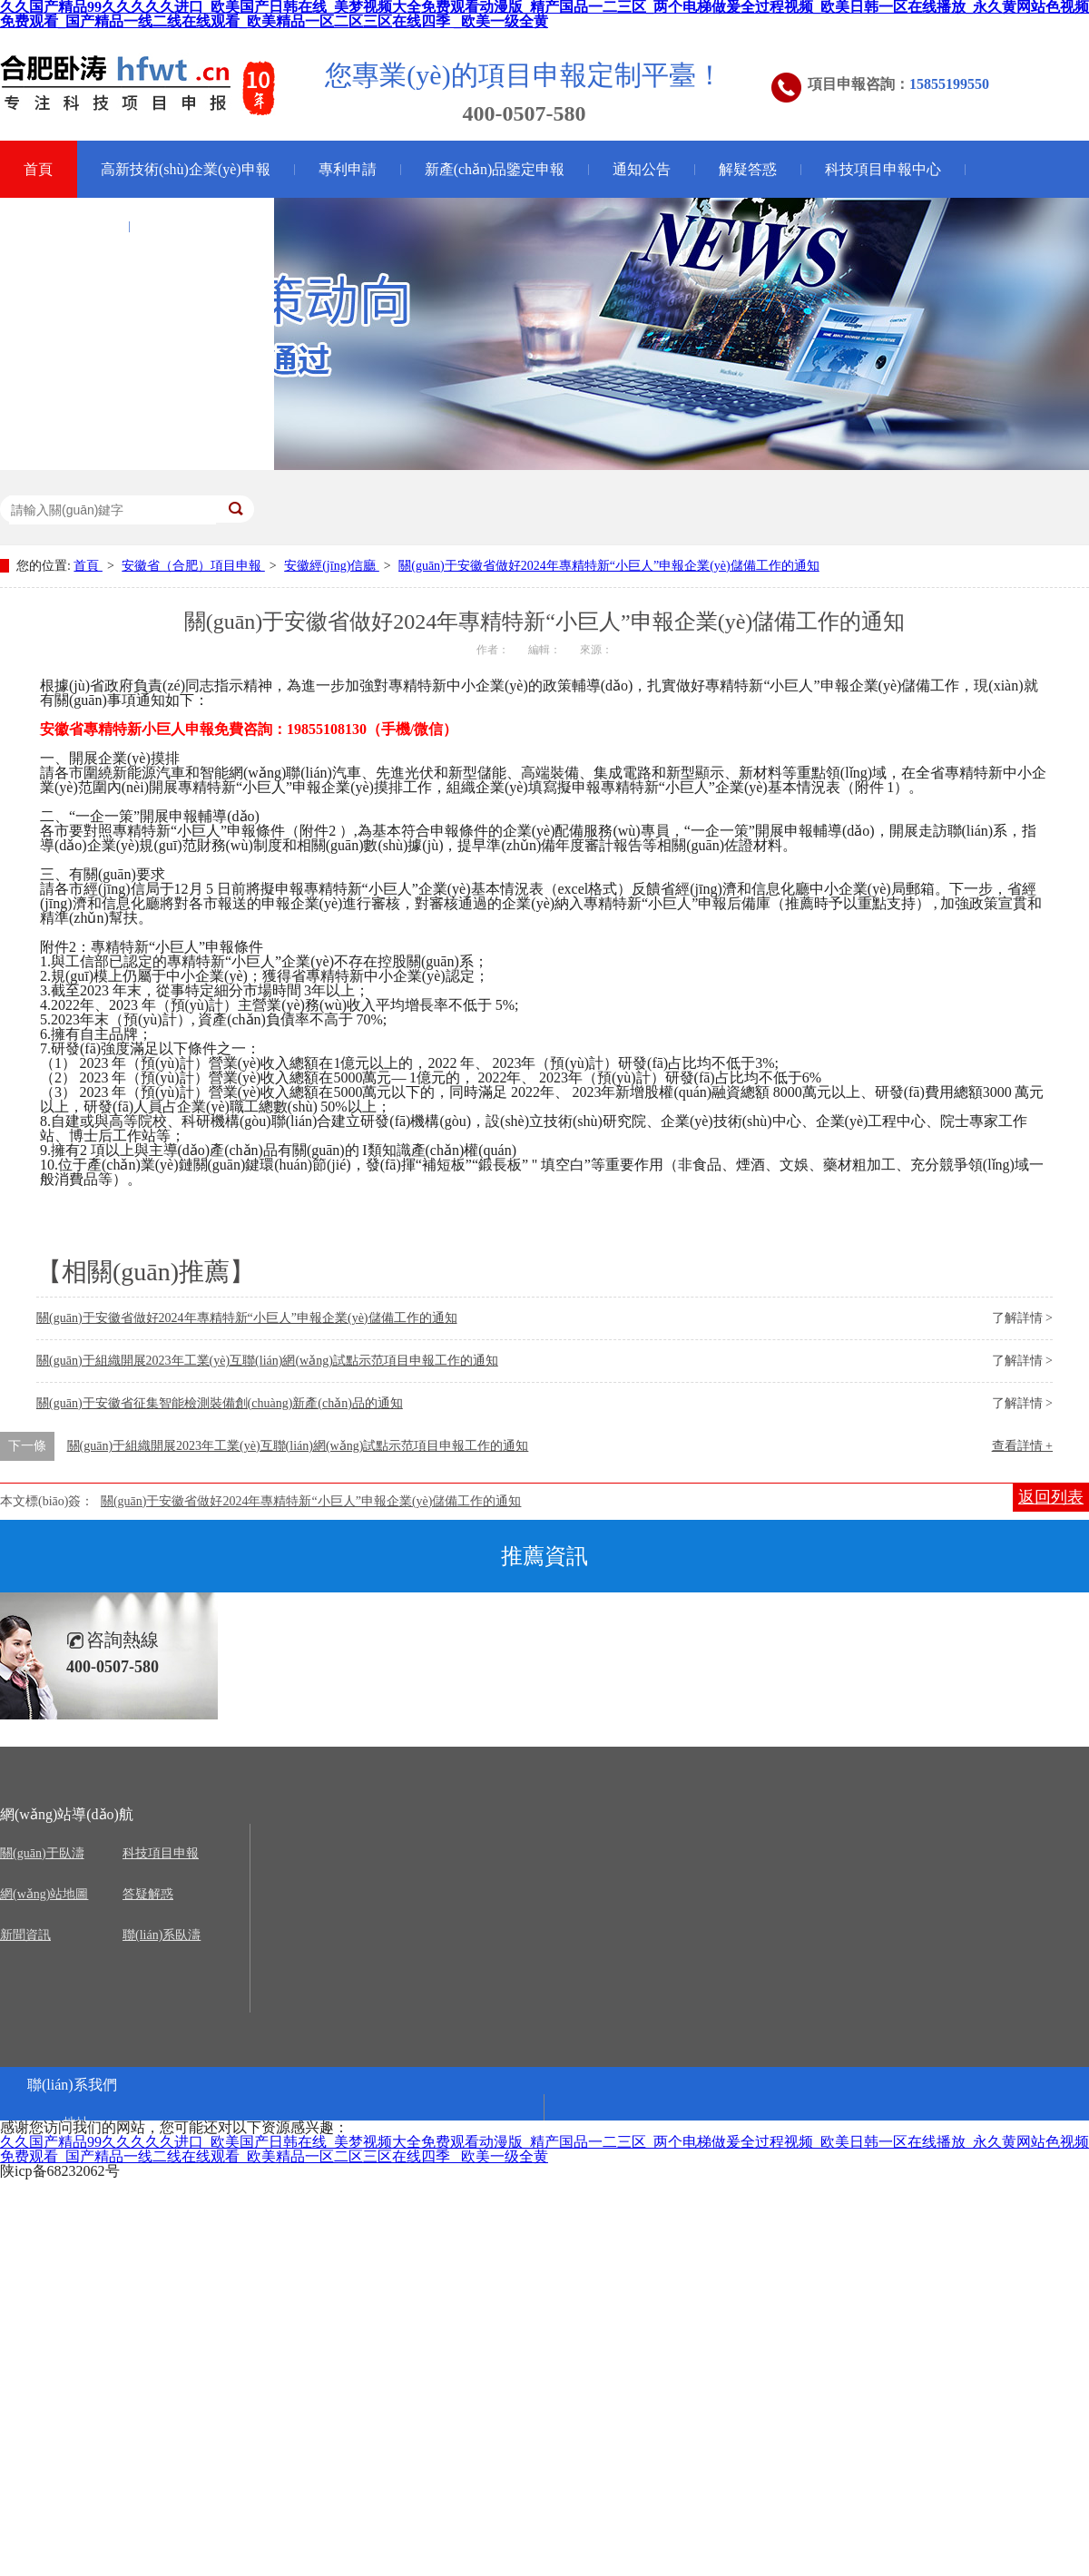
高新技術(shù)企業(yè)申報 (185, 169)
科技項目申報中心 (883, 169)
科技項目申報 (161, 1853)
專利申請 (348, 169)
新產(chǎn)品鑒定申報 (495, 169)
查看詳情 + (1022, 1446)
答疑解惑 (148, 1894)
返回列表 (1051, 1497)
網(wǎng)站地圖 (44, 1894)
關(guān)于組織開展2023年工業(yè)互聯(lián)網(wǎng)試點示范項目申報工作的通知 (267, 1360)
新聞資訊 (25, 1935)
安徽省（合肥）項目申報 (193, 566)
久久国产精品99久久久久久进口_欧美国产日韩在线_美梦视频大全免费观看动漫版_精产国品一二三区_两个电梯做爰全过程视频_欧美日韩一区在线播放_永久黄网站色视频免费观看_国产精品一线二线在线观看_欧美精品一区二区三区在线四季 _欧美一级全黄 (544, 2149)
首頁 (88, 566)
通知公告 (642, 169)
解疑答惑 (748, 169)
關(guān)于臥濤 (201, 226)
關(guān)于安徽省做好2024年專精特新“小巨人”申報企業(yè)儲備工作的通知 (608, 566)
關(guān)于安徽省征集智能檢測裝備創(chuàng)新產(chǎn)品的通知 (219, 1403)
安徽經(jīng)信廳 (331, 566)
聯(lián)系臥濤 (162, 1935)
